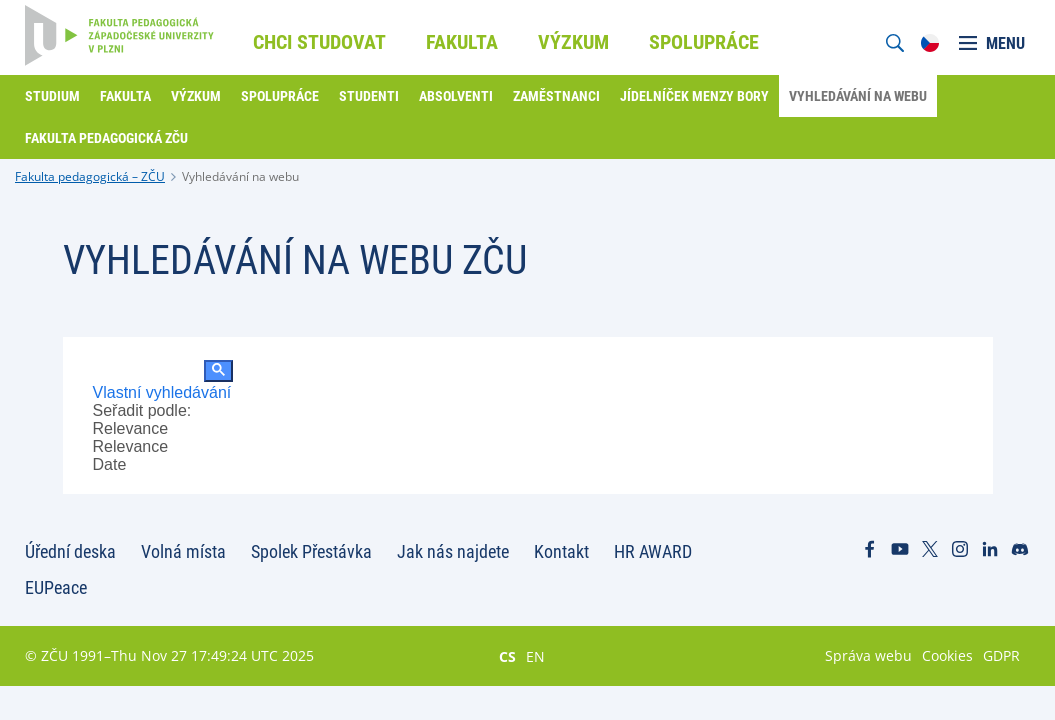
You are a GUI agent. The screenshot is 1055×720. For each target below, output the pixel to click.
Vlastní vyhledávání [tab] (162, 392)
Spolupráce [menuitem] (704, 42)
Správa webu (868, 655)
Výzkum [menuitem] (573, 42)
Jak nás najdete (453, 551)
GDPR (1001, 655)
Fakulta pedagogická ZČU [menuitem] (106, 138)
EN (535, 656)
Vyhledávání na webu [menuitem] (858, 96)
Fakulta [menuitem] (462, 42)
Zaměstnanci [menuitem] (556, 96)
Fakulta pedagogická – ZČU (90, 176)
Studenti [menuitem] (369, 96)
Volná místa (183, 551)
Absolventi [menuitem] (456, 96)
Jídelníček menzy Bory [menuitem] (694, 96)
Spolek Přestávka (311, 551)
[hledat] (146, 371)
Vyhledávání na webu (240, 176)
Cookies (947, 655)
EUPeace (56, 587)
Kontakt (561, 551)
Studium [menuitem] (52, 96)
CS (507, 656)
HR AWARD (653, 551)
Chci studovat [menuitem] (319, 42)
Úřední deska (70, 551)
